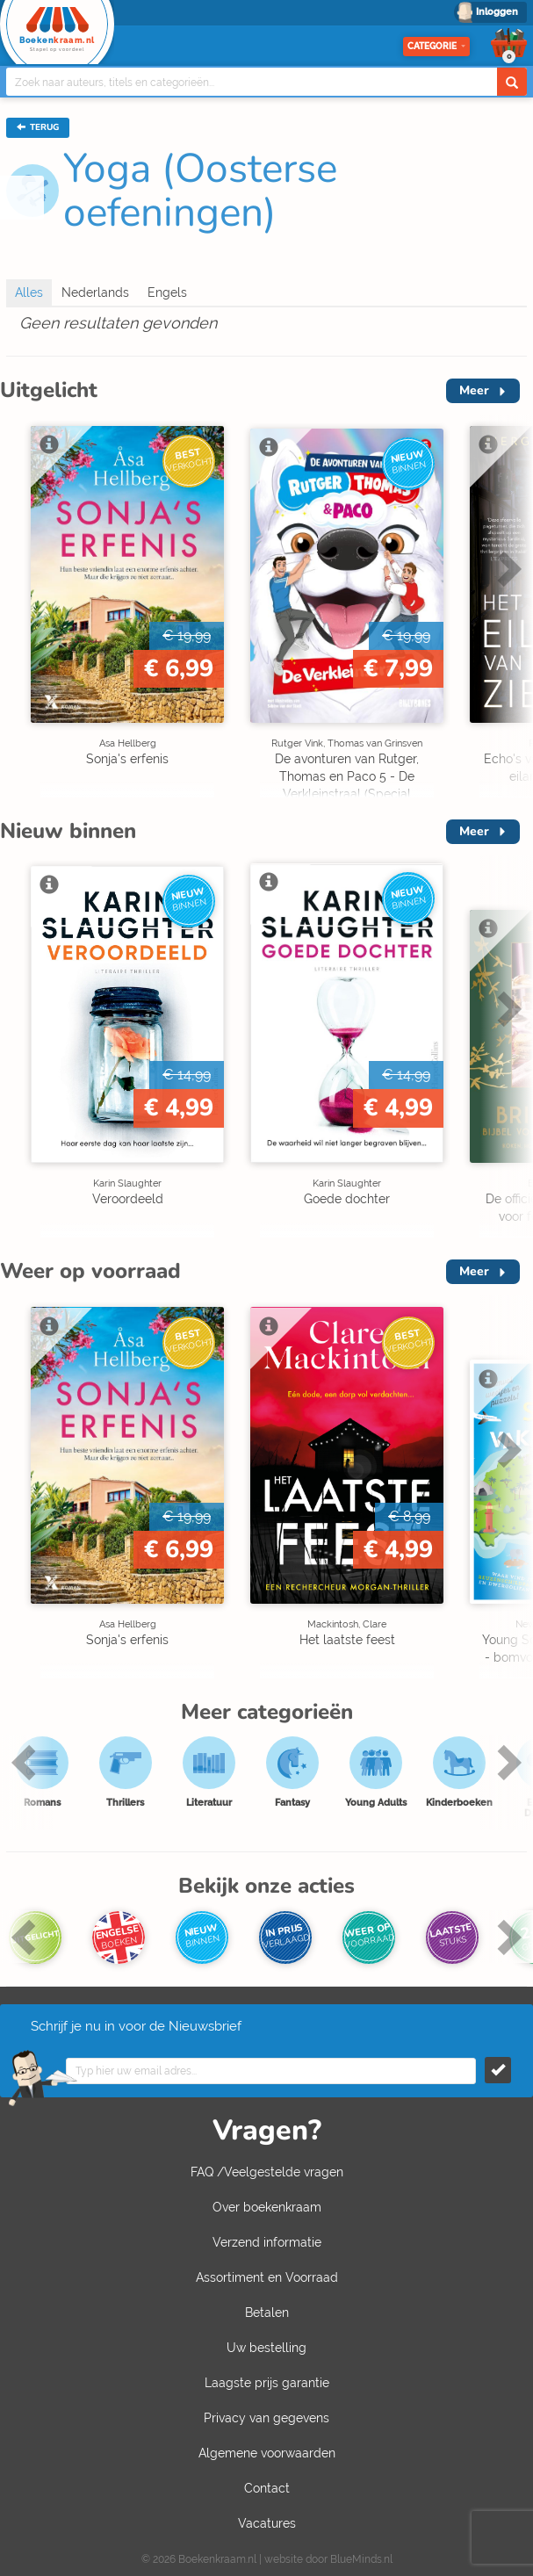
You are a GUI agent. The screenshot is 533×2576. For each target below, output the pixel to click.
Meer (474, 390)
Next (506, 568)
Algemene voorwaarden (266, 2453)
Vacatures (267, 2523)
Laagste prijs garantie (267, 2383)
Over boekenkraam (266, 2207)
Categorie (436, 46)
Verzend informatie (266, 2242)
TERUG (38, 127)
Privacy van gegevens (266, 2418)
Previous (26, 1762)
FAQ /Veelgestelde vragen (267, 2172)
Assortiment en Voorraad (267, 2277)
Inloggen (497, 12)
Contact (267, 2488)
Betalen (267, 2312)
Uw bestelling (266, 2348)
